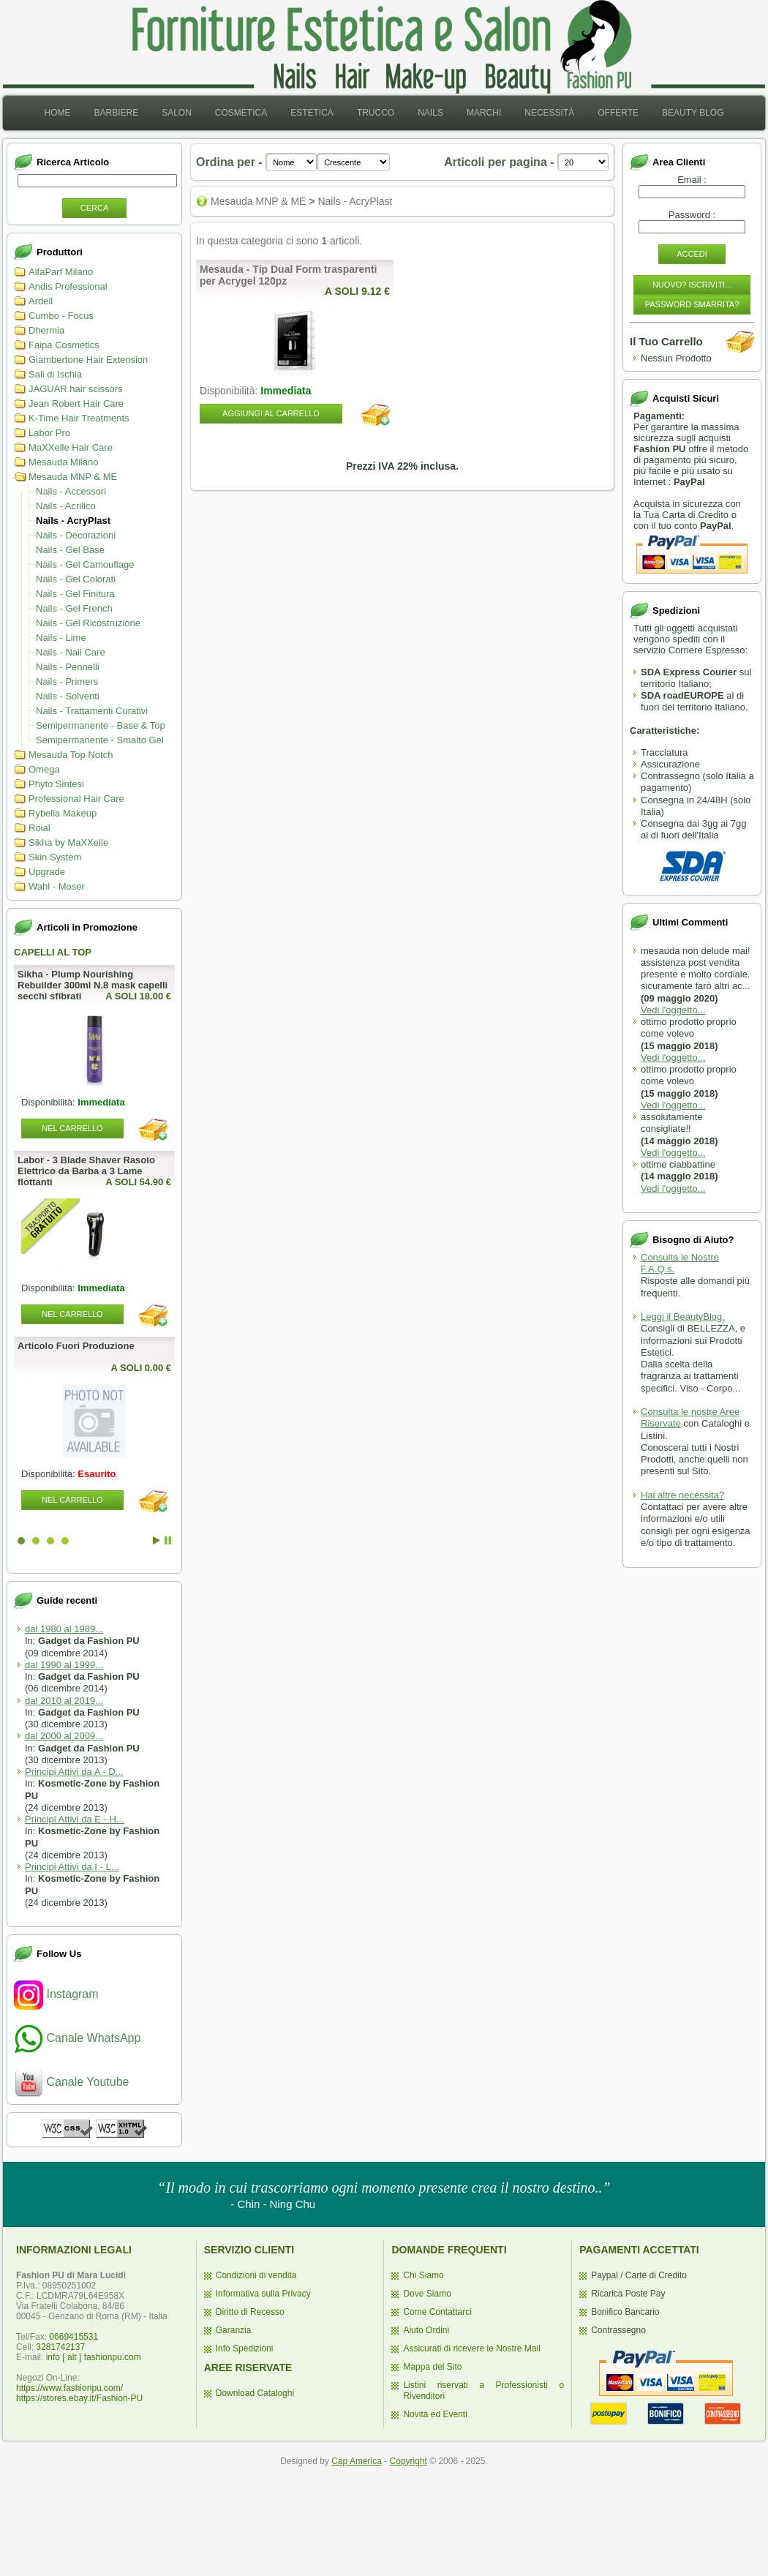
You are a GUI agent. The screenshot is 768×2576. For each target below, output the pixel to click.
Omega (44, 769)
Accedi (692, 253)
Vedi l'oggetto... (673, 1010)
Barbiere (116, 113)
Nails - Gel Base (70, 549)
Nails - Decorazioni (76, 535)
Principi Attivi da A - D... (74, 1771)
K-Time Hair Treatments (79, 418)
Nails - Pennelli (67, 666)
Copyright (408, 2461)
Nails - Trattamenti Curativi (92, 710)
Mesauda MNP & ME (73, 476)
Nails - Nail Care (70, 652)
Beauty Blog (692, 113)
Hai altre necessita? (682, 1495)
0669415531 (73, 2337)
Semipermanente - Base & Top (100, 725)
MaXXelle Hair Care (71, 447)
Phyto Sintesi (56, 783)
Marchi (484, 113)
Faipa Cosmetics (64, 344)
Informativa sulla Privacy (263, 2293)
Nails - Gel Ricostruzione (88, 622)
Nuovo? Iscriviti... (691, 284)
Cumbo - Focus (61, 315)
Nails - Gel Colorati (76, 579)
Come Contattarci (437, 2312)
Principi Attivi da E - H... (74, 1819)
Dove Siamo (427, 2293)
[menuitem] (57, 113)
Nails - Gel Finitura (75, 593)
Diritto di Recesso (250, 2312)
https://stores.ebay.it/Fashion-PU (79, 2398)
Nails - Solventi (67, 696)
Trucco (375, 113)
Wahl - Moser (57, 886)
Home (57, 113)
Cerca (94, 207)
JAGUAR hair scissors (76, 388)
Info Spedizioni (245, 2348)
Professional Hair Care (76, 798)
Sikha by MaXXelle (68, 842)
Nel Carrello (72, 1128)
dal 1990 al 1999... (64, 1664)
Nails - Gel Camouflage (85, 564)
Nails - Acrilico (66, 505)
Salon (177, 113)
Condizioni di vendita (256, 2275)
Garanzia (234, 2330)
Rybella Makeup (63, 813)
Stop (168, 1540)
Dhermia (46, 330)
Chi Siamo (423, 2275)
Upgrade (47, 871)
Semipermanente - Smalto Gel (100, 740)
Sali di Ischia (55, 374)
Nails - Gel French (74, 608)
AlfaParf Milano (61, 271)
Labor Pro (49, 432)
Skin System (55, 857)
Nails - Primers (67, 681)
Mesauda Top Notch (71, 754)
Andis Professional (68, 286)
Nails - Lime (61, 637)
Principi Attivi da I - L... (72, 1866)
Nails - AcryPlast (73, 520)
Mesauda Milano (63, 462)
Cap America (356, 2461)
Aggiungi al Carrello (271, 413)
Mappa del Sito (432, 2367)
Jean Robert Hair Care (76, 403)
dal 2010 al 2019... (64, 1700)
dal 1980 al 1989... (64, 1628)
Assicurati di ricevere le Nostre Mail (471, 2348)
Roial (39, 827)
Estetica (312, 113)
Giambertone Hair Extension (88, 359)
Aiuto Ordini (426, 2330)
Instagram (56, 1994)
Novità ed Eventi (435, 2414)
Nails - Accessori (71, 491)
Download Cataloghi (255, 2393)
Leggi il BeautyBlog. (683, 1316)
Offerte (618, 113)
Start (156, 1540)
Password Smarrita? (692, 304)
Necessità (549, 113)
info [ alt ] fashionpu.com (93, 2357)
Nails (430, 113)
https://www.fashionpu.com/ (69, 2388)
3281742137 (60, 2347)
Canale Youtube (71, 2082)
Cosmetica (241, 113)
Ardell (41, 301)
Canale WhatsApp (77, 2038)
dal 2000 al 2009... (64, 1735)
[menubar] (383, 113)
